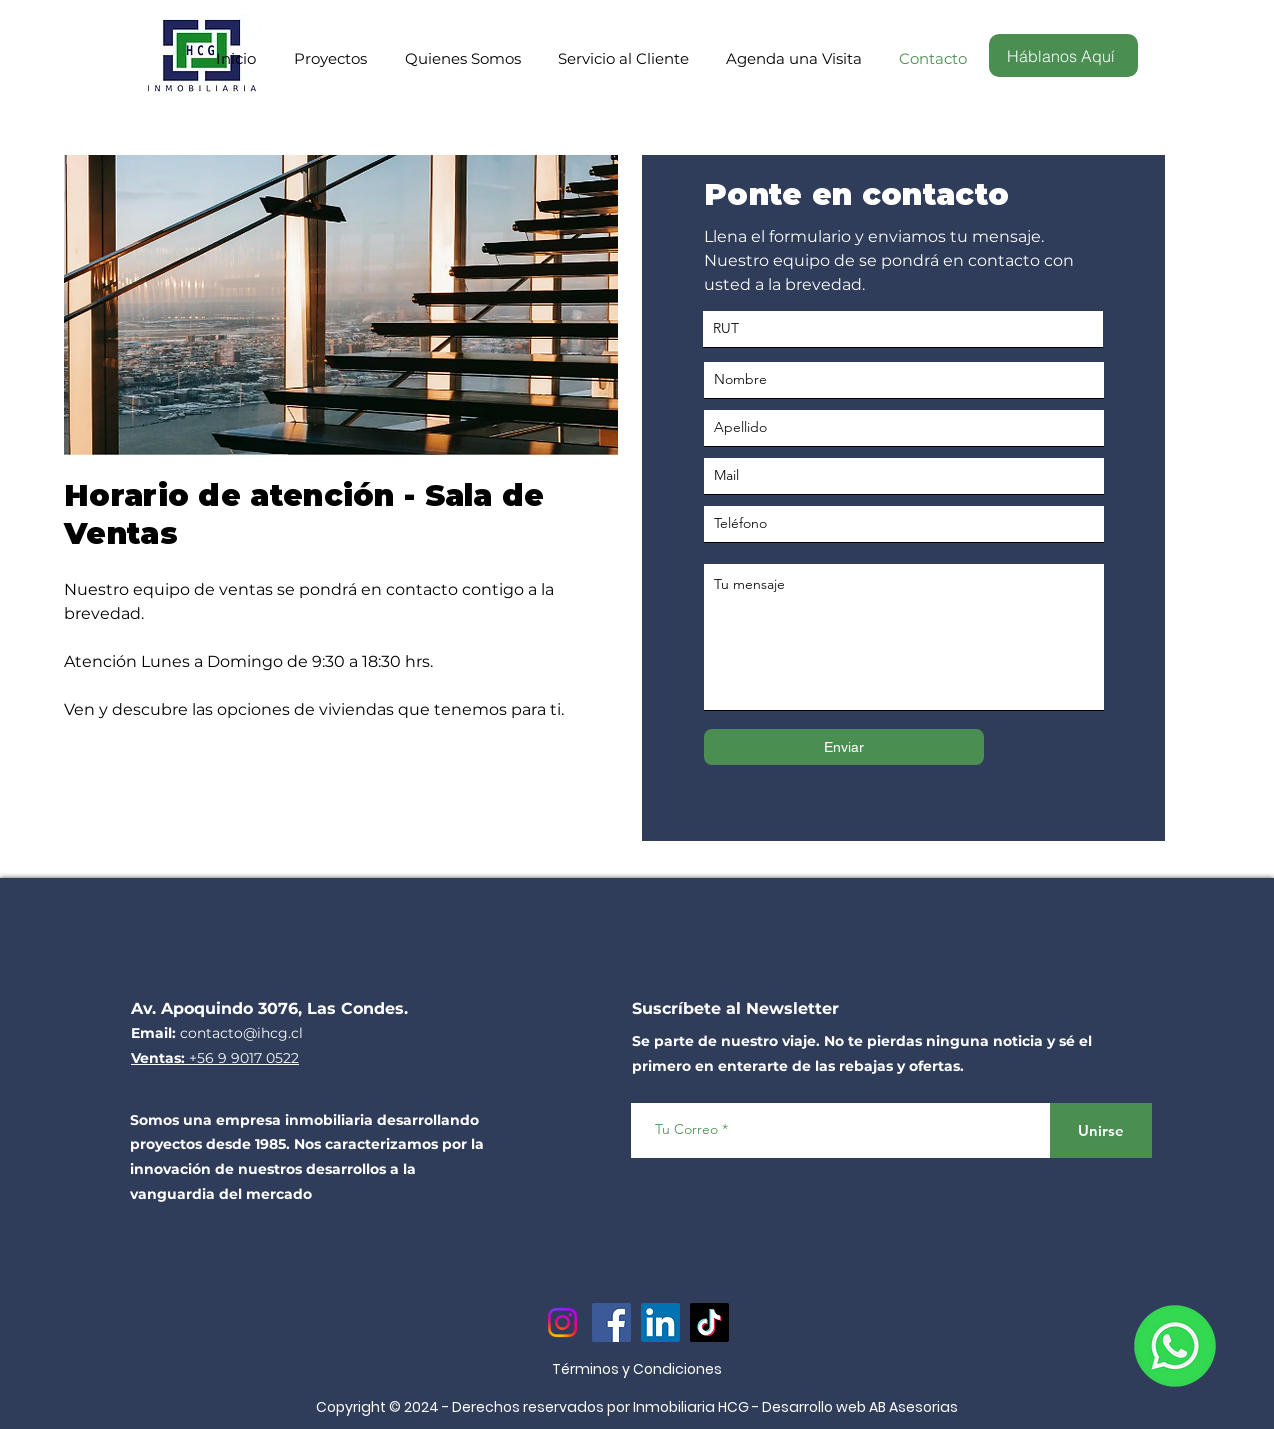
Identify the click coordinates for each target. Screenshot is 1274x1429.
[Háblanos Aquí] (1063, 55)
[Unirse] (1101, 1130)
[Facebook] (611, 1322)
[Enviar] (844, 747)
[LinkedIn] (660, 1322)
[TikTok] (709, 1322)
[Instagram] (562, 1322)
